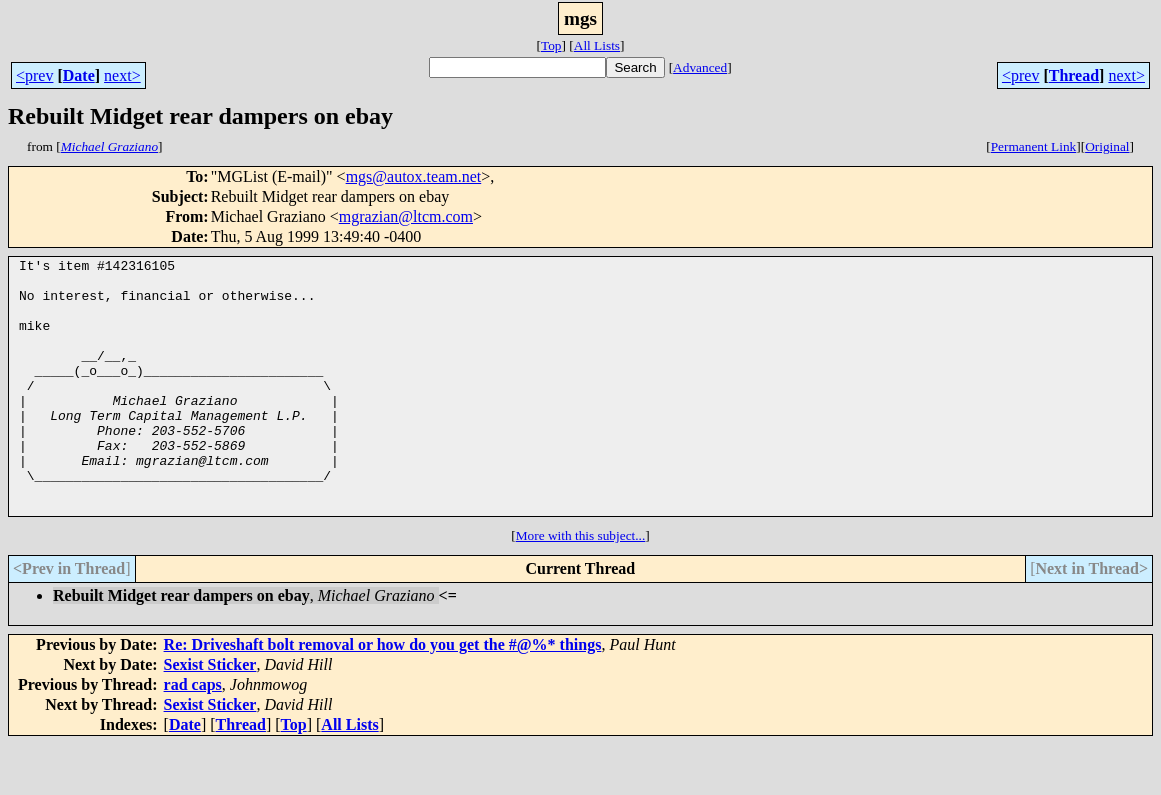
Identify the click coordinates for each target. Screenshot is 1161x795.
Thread (1074, 75)
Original (1107, 146)
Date (79, 75)
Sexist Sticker (210, 715)
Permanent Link (1034, 146)
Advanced (700, 67)
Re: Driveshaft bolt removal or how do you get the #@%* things (383, 695)
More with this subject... (581, 586)
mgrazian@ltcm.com (406, 216)
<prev (34, 75)
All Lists (597, 45)
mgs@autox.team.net (414, 176)
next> (122, 75)
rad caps (193, 735)
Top (551, 45)
